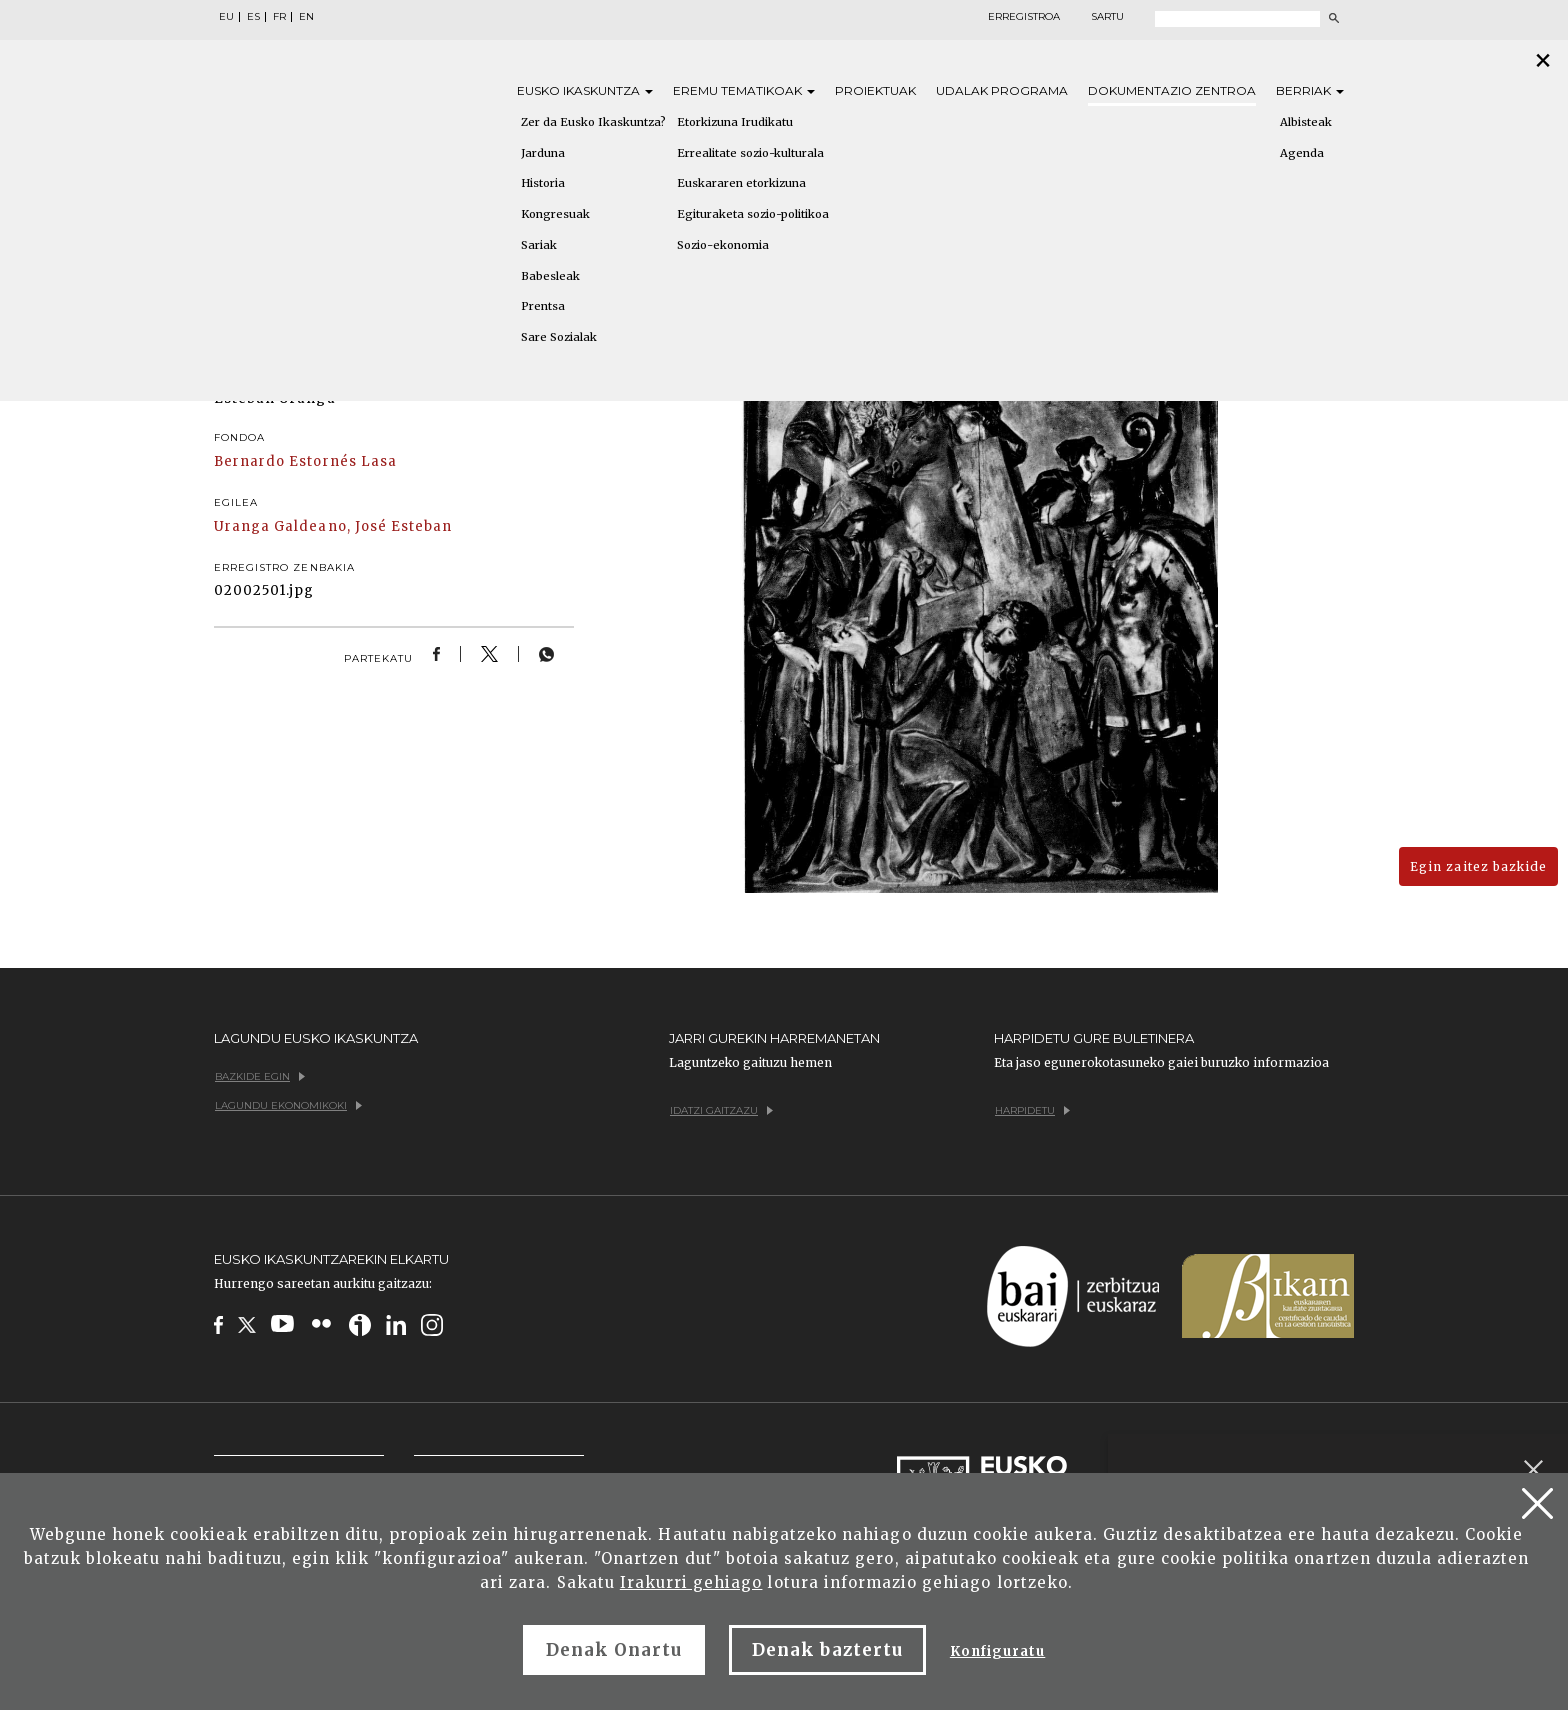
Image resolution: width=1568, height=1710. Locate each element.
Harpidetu (1032, 1110)
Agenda (1302, 153)
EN (306, 17)
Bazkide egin (260, 1076)
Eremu (744, 90)
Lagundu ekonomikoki (288, 1105)
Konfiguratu (997, 1651)
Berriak (1310, 90)
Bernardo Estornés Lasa (305, 461)
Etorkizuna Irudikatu (735, 122)
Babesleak (550, 276)
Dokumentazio (1172, 90)
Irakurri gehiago (691, 1582)
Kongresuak (555, 214)
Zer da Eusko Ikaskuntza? (593, 122)
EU (226, 17)
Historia (543, 183)
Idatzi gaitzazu (721, 1110)
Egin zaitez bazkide (1478, 866)
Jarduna (543, 153)
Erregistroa (1024, 17)
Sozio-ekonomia (723, 245)
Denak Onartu (614, 1650)
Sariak (539, 245)
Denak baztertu (827, 1650)
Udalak (1002, 90)
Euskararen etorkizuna (741, 183)
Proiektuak (875, 90)
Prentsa (543, 306)
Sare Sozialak (559, 337)
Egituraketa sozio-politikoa (753, 214)
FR (279, 17)
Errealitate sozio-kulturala (750, 153)
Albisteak (1306, 122)
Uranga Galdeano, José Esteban (333, 526)
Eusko (585, 90)
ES (253, 17)
